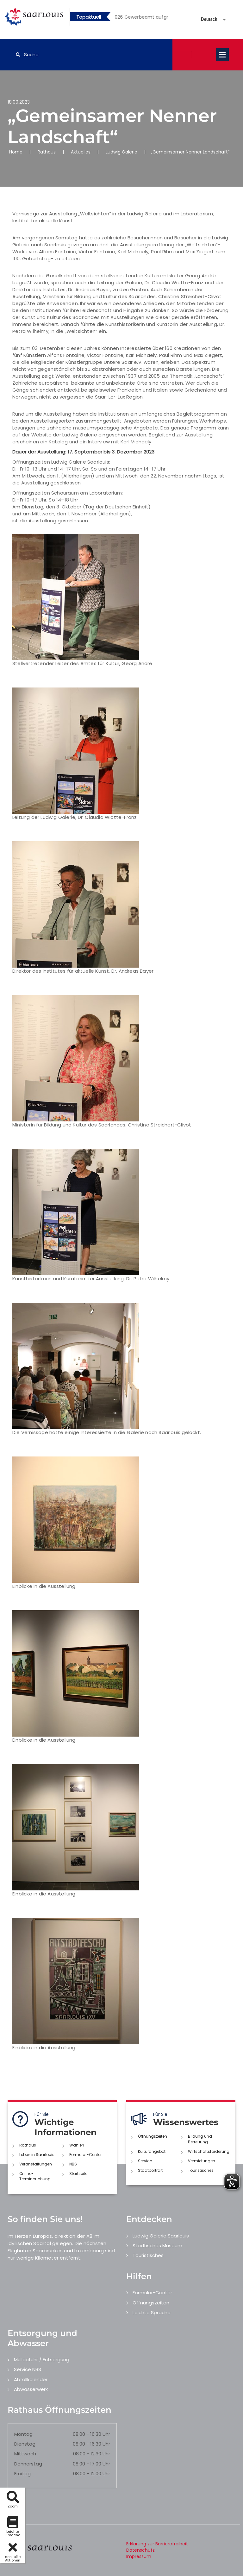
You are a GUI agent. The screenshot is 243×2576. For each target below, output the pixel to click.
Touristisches (201, 2170)
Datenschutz (140, 2550)
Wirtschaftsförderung (208, 2151)
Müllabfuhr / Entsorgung (41, 2359)
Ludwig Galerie (121, 152)
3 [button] (141, 18)
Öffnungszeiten (152, 2136)
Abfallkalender (30, 2379)
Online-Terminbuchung (35, 2176)
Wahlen (76, 2145)
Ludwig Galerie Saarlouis (161, 2235)
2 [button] (132, 18)
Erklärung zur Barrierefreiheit (157, 2544)
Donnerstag (28, 2463)
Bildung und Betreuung (200, 2139)
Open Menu (222, 54)
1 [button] (122, 18)
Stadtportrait (150, 2170)
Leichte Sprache (152, 2312)
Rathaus (47, 152)
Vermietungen (201, 2161)
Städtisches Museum (157, 2245)
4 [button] (151, 18)
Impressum (138, 2556)
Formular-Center (85, 2154)
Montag (23, 2434)
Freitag (22, 2473)
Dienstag (24, 2444)
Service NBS (27, 2369)
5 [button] (160, 18)
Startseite (78, 2173)
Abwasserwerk (31, 2389)
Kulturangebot (151, 2151)
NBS (73, 2164)
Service (145, 2161)
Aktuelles (80, 152)
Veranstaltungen (35, 2164)
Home (15, 152)
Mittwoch (25, 2453)
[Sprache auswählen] (206, 19)
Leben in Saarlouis (36, 2154)
